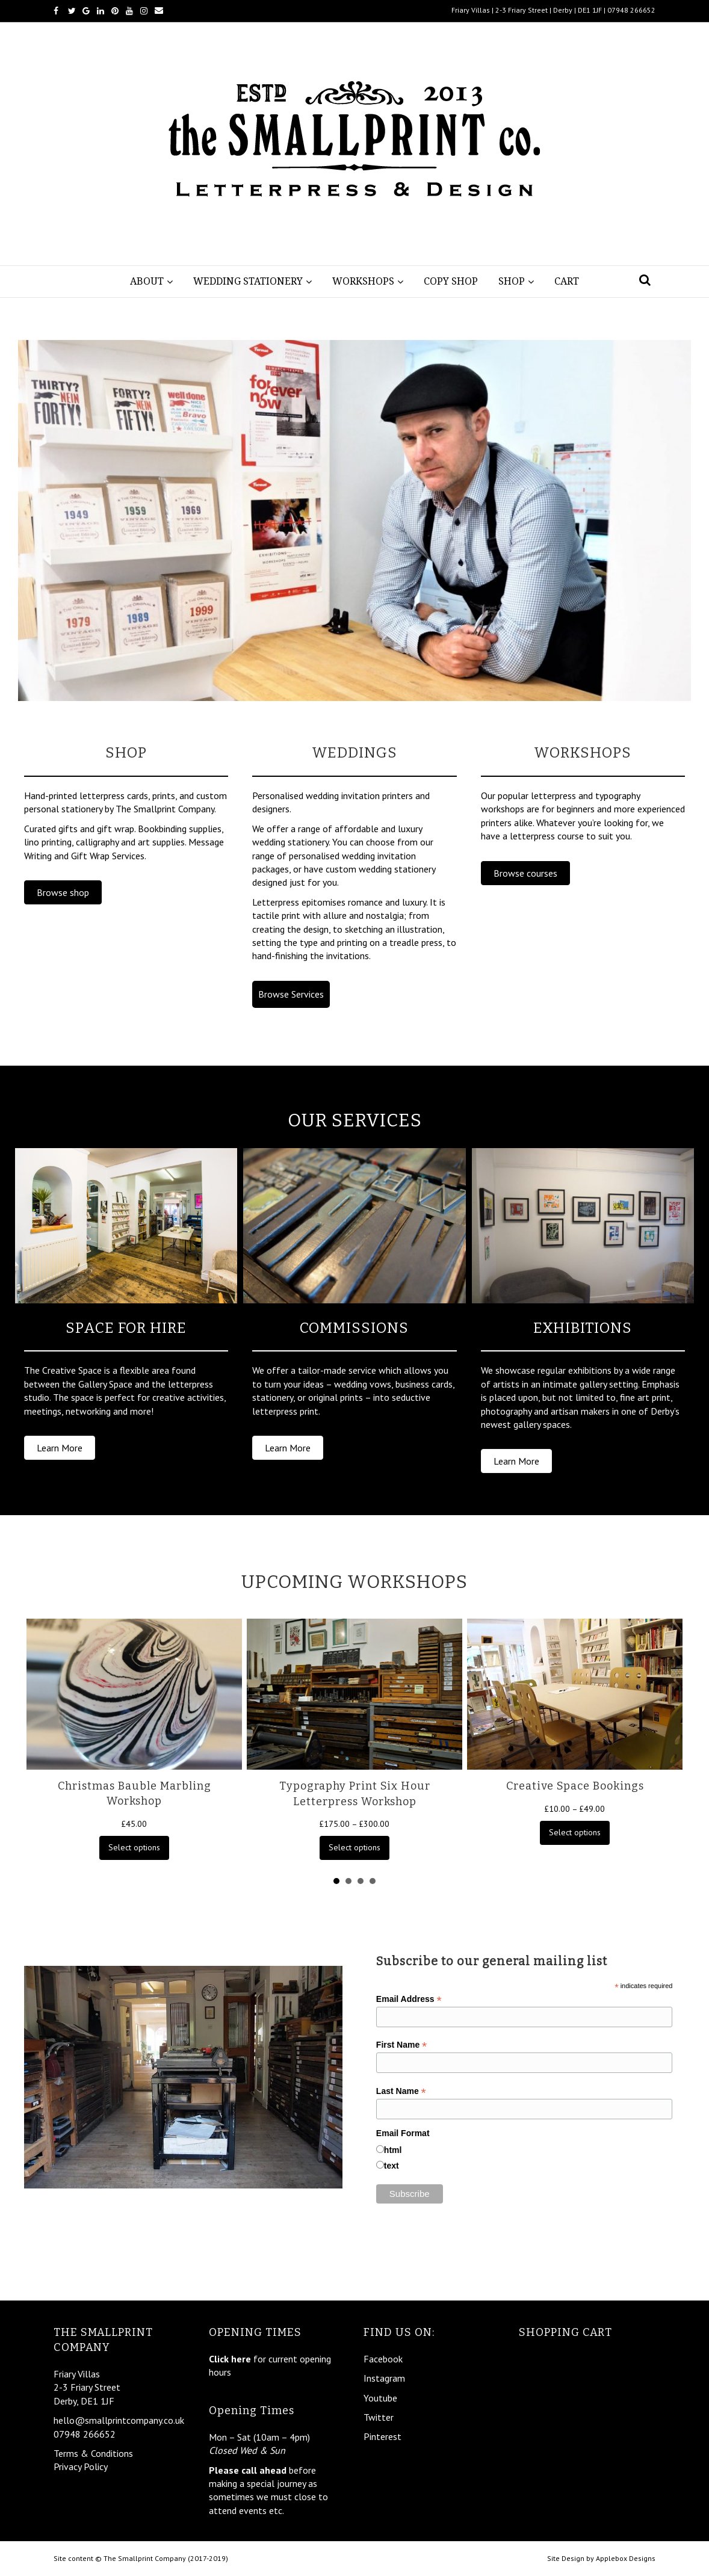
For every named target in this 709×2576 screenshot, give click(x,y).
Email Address (409, 1999)
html (393, 2150)
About (147, 281)
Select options (134, 1847)
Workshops (363, 281)
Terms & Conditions (93, 2453)
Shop (511, 281)
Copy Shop (451, 281)
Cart (566, 281)
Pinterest (382, 2436)
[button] (63, 892)
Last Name (401, 2091)
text (391, 2165)
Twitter (379, 2417)
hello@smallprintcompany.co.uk (119, 2420)
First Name (401, 2045)
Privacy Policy (81, 2466)
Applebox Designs (625, 2558)
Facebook (383, 2359)
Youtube (380, 2398)
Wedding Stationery (248, 281)
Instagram (384, 2378)
